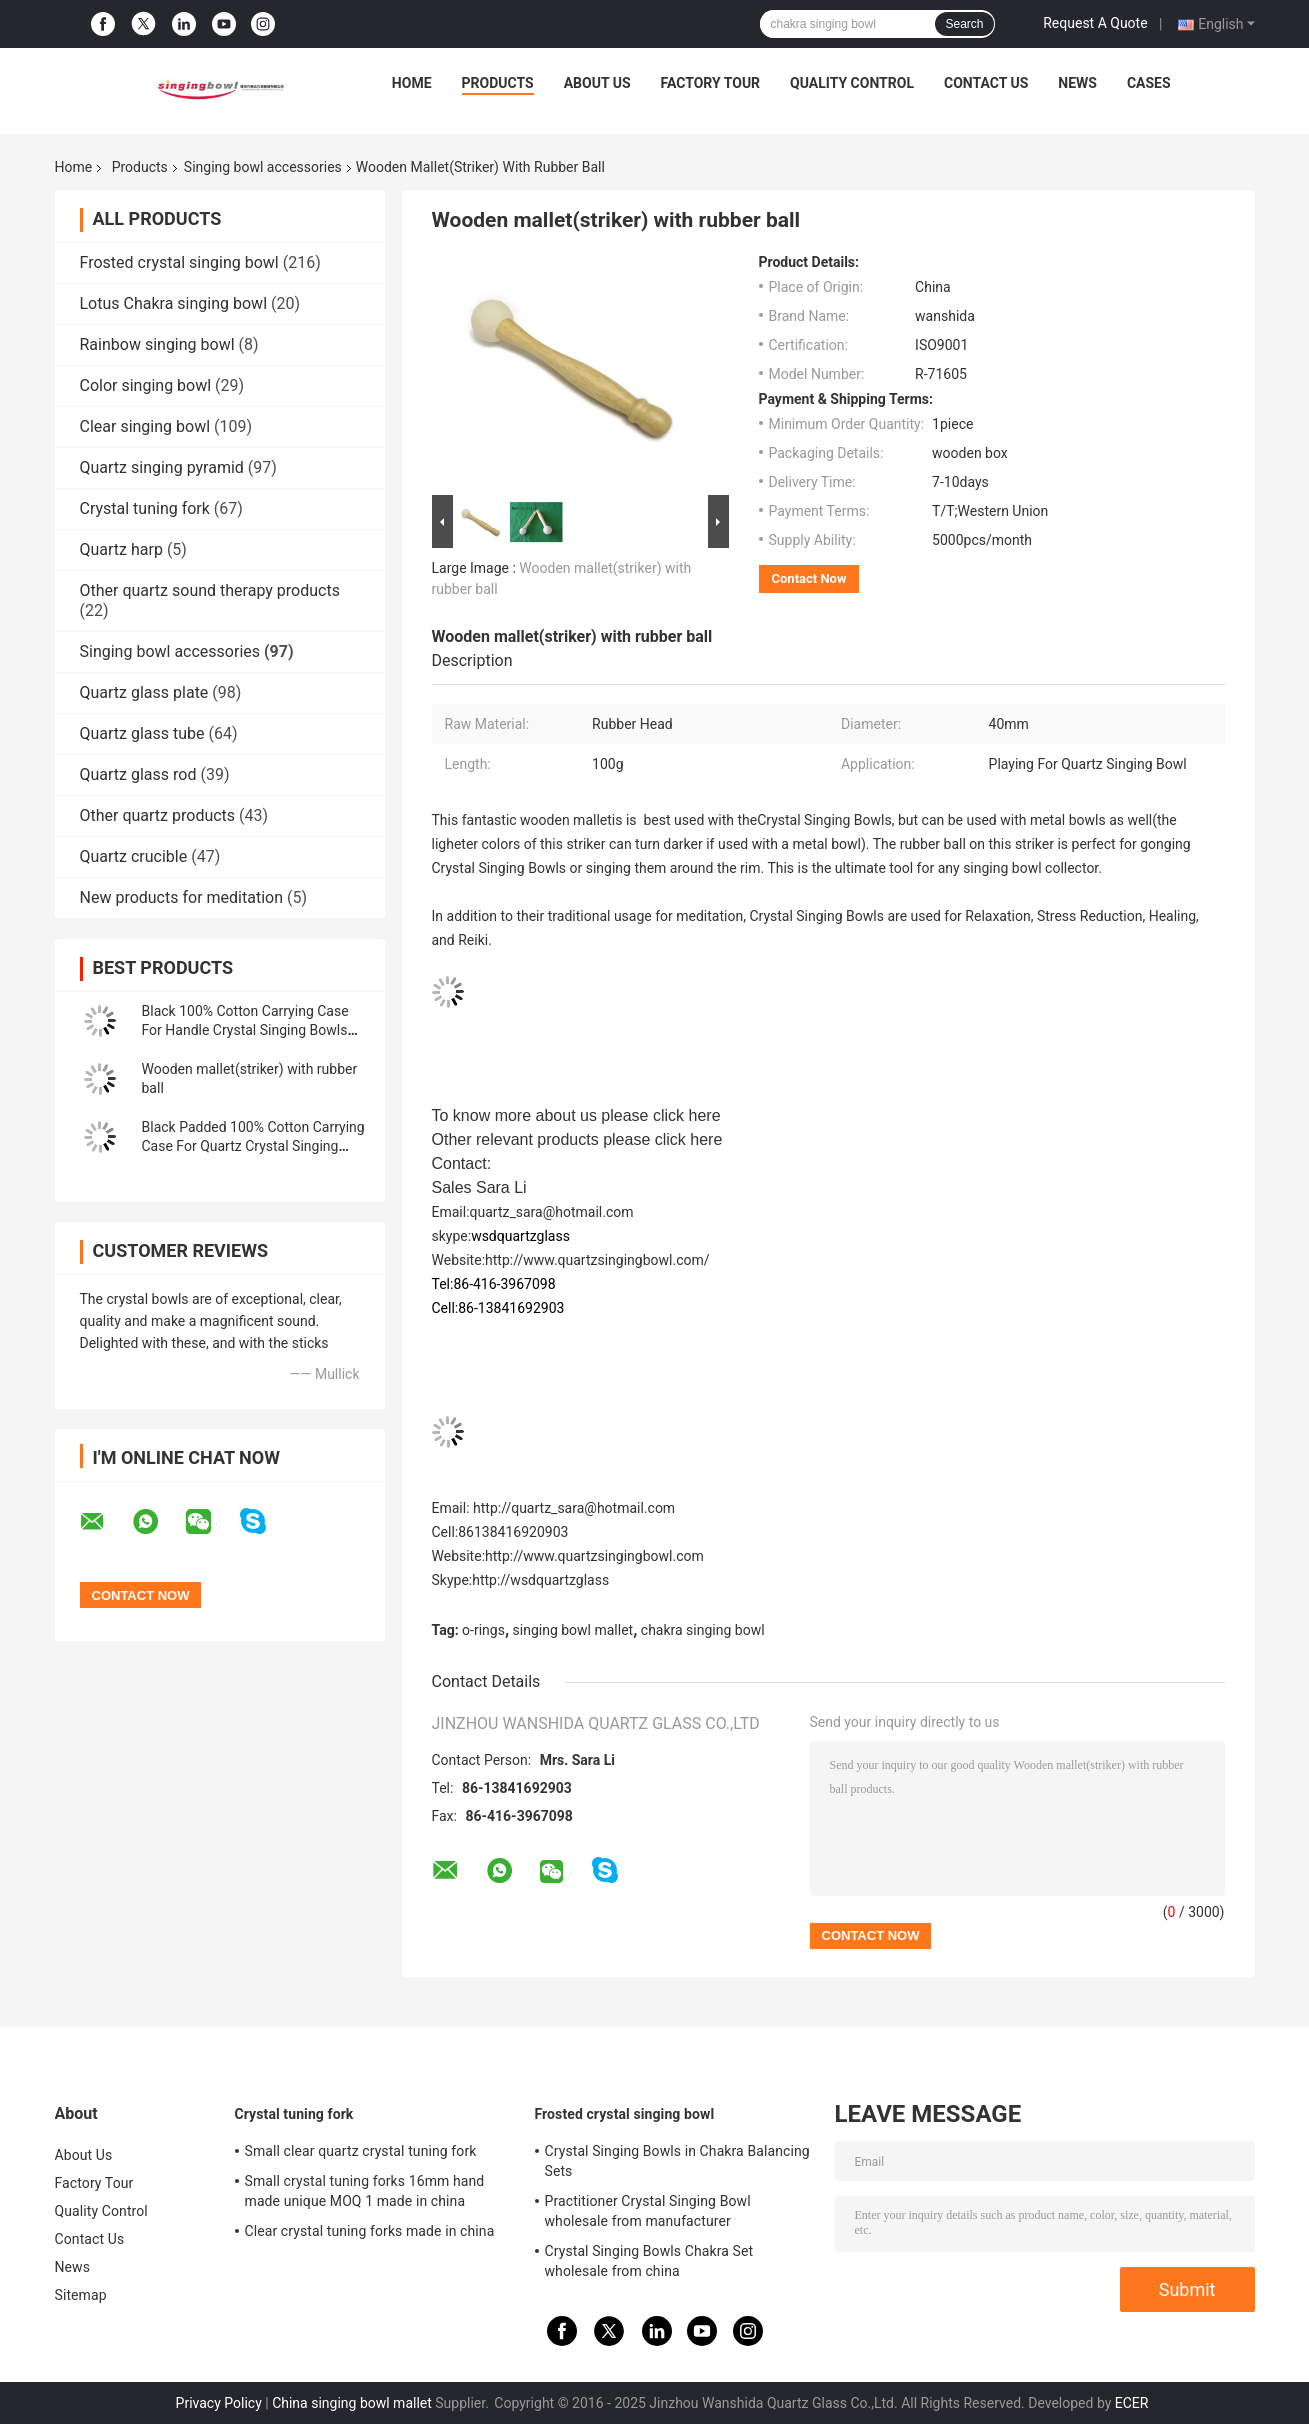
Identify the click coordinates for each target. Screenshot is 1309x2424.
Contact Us (986, 83)
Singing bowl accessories (263, 167)
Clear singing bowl (145, 426)
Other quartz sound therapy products (210, 590)
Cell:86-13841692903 (498, 1308)
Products (498, 83)
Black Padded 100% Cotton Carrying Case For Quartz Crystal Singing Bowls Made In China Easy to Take (253, 1146)
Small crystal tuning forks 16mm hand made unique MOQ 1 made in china (365, 2191)
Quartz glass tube (142, 733)
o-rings (483, 1630)
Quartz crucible (134, 856)
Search (964, 24)
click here (687, 1115)
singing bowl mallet (573, 1630)
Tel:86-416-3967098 (494, 1284)
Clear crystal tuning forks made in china (370, 2231)
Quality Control (852, 83)
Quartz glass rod (138, 774)
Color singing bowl (146, 385)
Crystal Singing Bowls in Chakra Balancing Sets (677, 2161)
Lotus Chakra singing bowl (174, 303)
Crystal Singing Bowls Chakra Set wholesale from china (649, 2261)
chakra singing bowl (703, 1630)
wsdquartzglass (520, 1236)
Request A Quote (1095, 23)
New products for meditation (181, 897)
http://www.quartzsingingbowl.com (594, 1556)
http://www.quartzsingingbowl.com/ (597, 1260)
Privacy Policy (219, 2403)
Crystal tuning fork (145, 508)
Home (412, 83)
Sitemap (81, 2295)
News (1077, 83)
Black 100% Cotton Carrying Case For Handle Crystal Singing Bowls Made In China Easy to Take (245, 1030)
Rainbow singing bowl (157, 344)
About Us (597, 83)
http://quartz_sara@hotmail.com (574, 1508)
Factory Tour (711, 83)
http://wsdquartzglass (540, 1580)
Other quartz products (158, 815)
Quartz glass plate (144, 692)
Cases (1149, 83)
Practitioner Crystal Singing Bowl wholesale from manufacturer (648, 2211)
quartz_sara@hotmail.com (552, 1212)
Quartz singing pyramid (162, 467)
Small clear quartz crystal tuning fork (361, 2151)
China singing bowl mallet (352, 2403)
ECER (1132, 2403)
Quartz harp (121, 549)
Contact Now (809, 578)
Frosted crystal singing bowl (179, 262)
